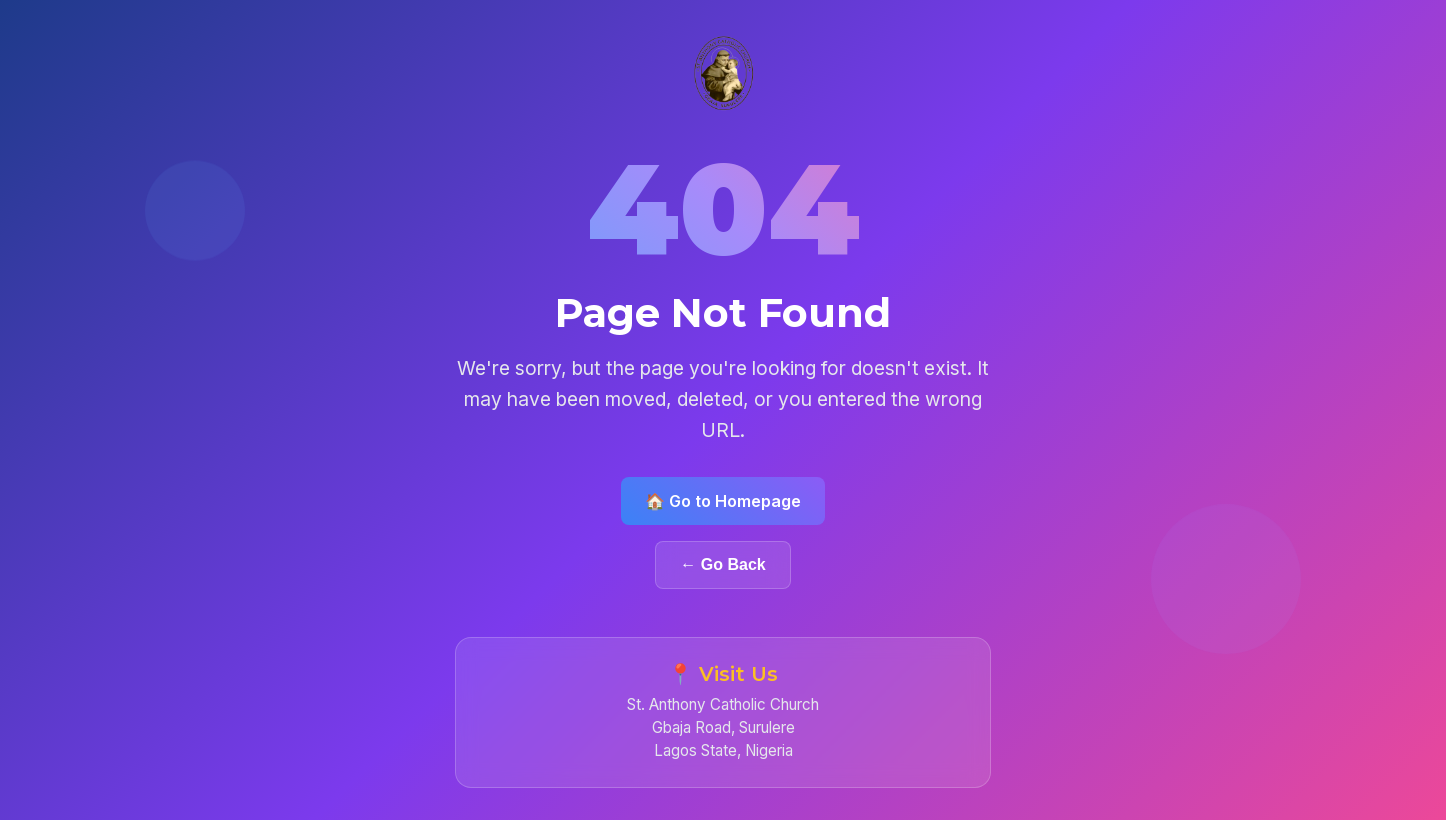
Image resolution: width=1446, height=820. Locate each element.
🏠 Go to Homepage (723, 501)
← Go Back (722, 564)
